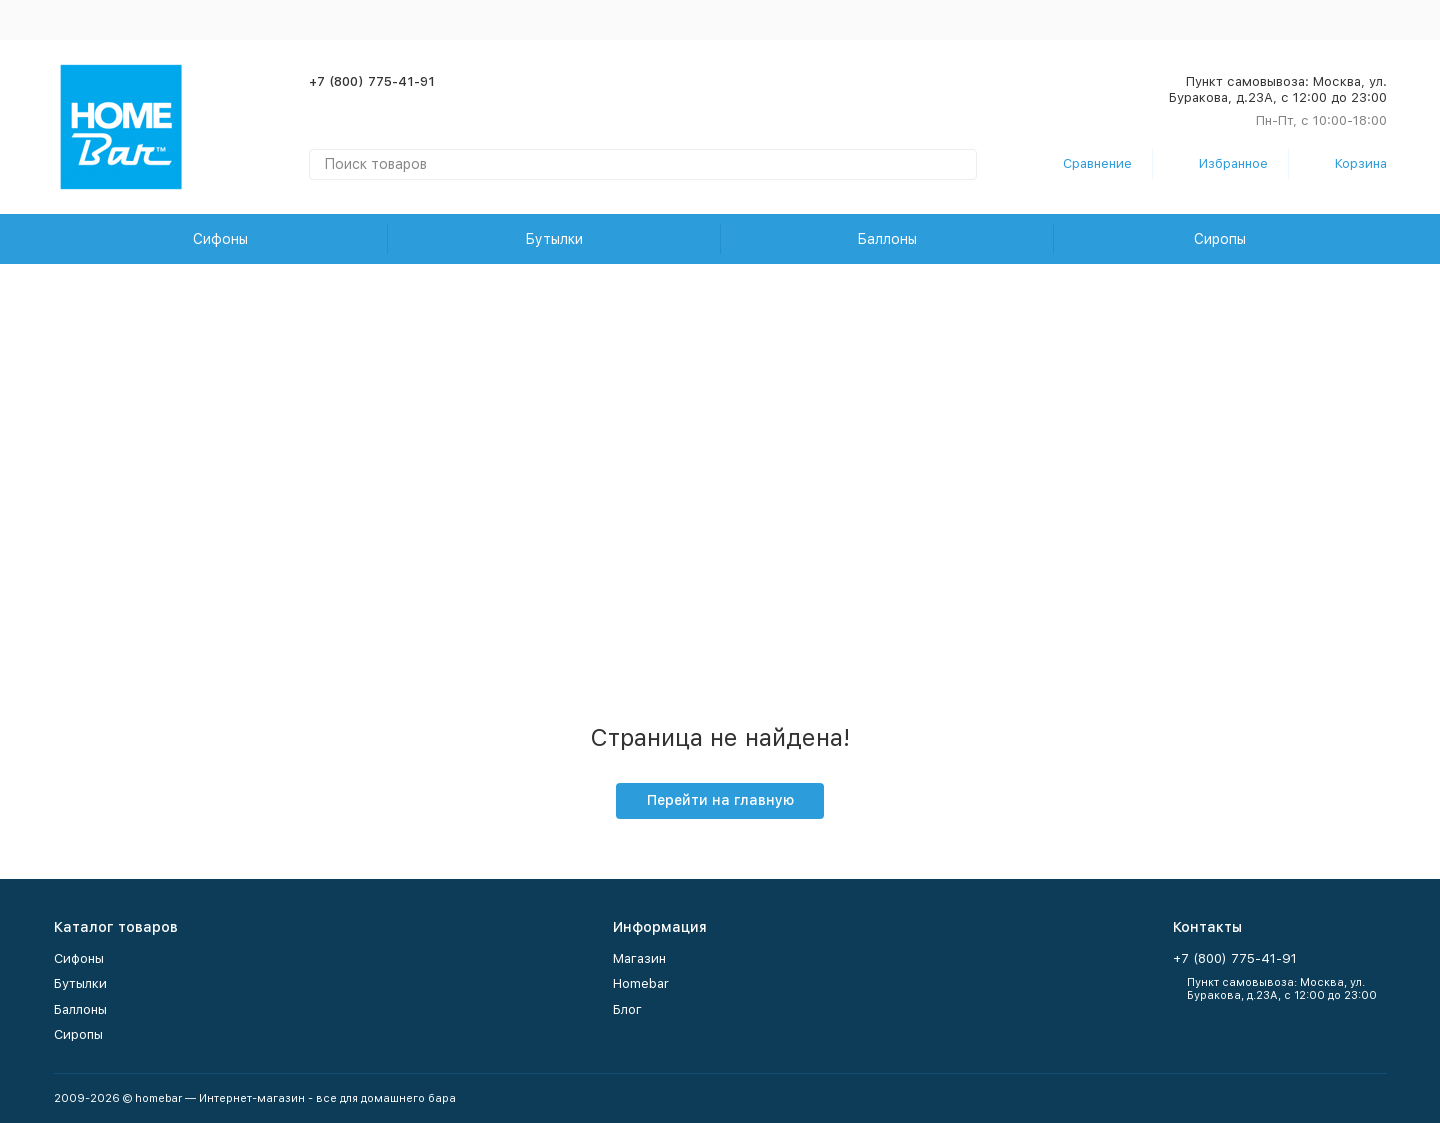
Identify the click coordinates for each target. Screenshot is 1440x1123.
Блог (627, 1009)
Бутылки (554, 239)
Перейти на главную (720, 800)
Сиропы (1220, 239)
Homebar (641, 983)
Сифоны (220, 239)
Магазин (639, 958)
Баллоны (887, 239)
